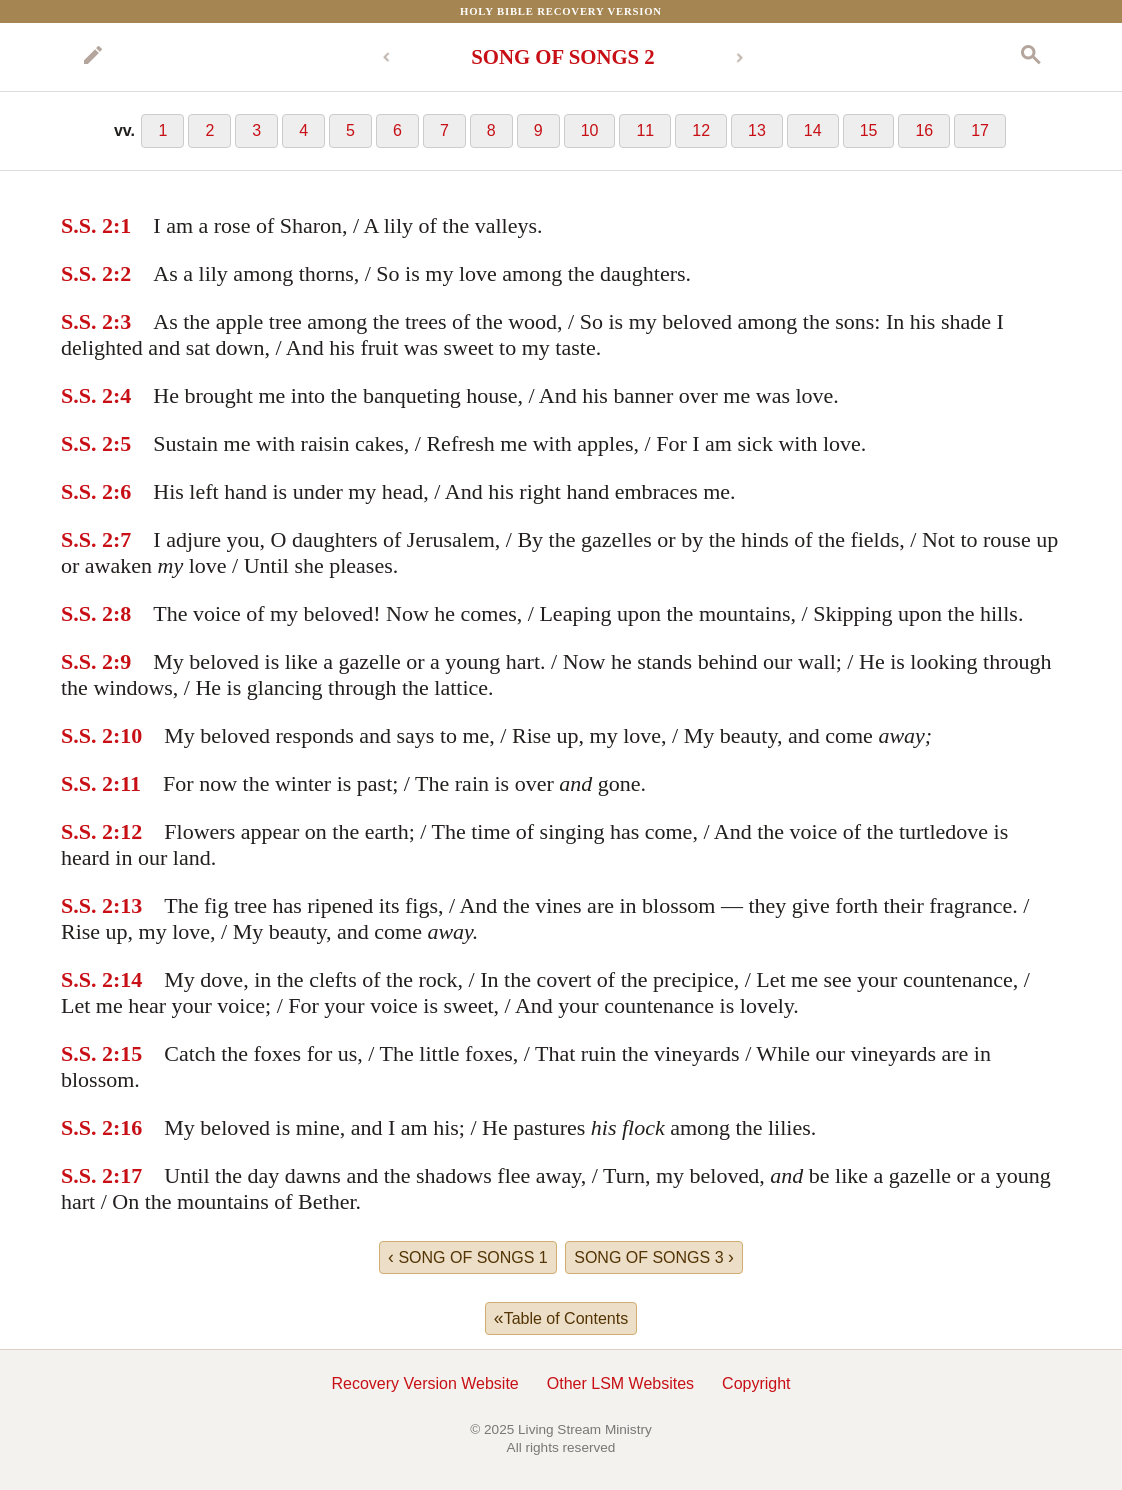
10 (590, 130)
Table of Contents (561, 1318)
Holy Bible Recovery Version (561, 11)
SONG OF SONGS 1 (468, 1257)
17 (980, 130)
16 (924, 130)
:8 (122, 613)
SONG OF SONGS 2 (563, 56)
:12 (127, 831)
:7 (122, 539)
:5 (122, 443)
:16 (127, 1127)
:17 (127, 1175)
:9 (122, 661)
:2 (122, 273)
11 (645, 130)
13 (757, 130)
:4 (122, 395)
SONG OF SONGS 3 (654, 1257)
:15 (127, 1053)
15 (869, 130)
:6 (122, 491)
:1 (122, 225)
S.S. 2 (87, 225)
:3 (122, 321)
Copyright (756, 1383)
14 (813, 130)
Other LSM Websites (620, 1383)
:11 (127, 783)
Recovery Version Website (424, 1383)
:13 (127, 905)
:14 (127, 979)
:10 (127, 735)
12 (701, 130)
